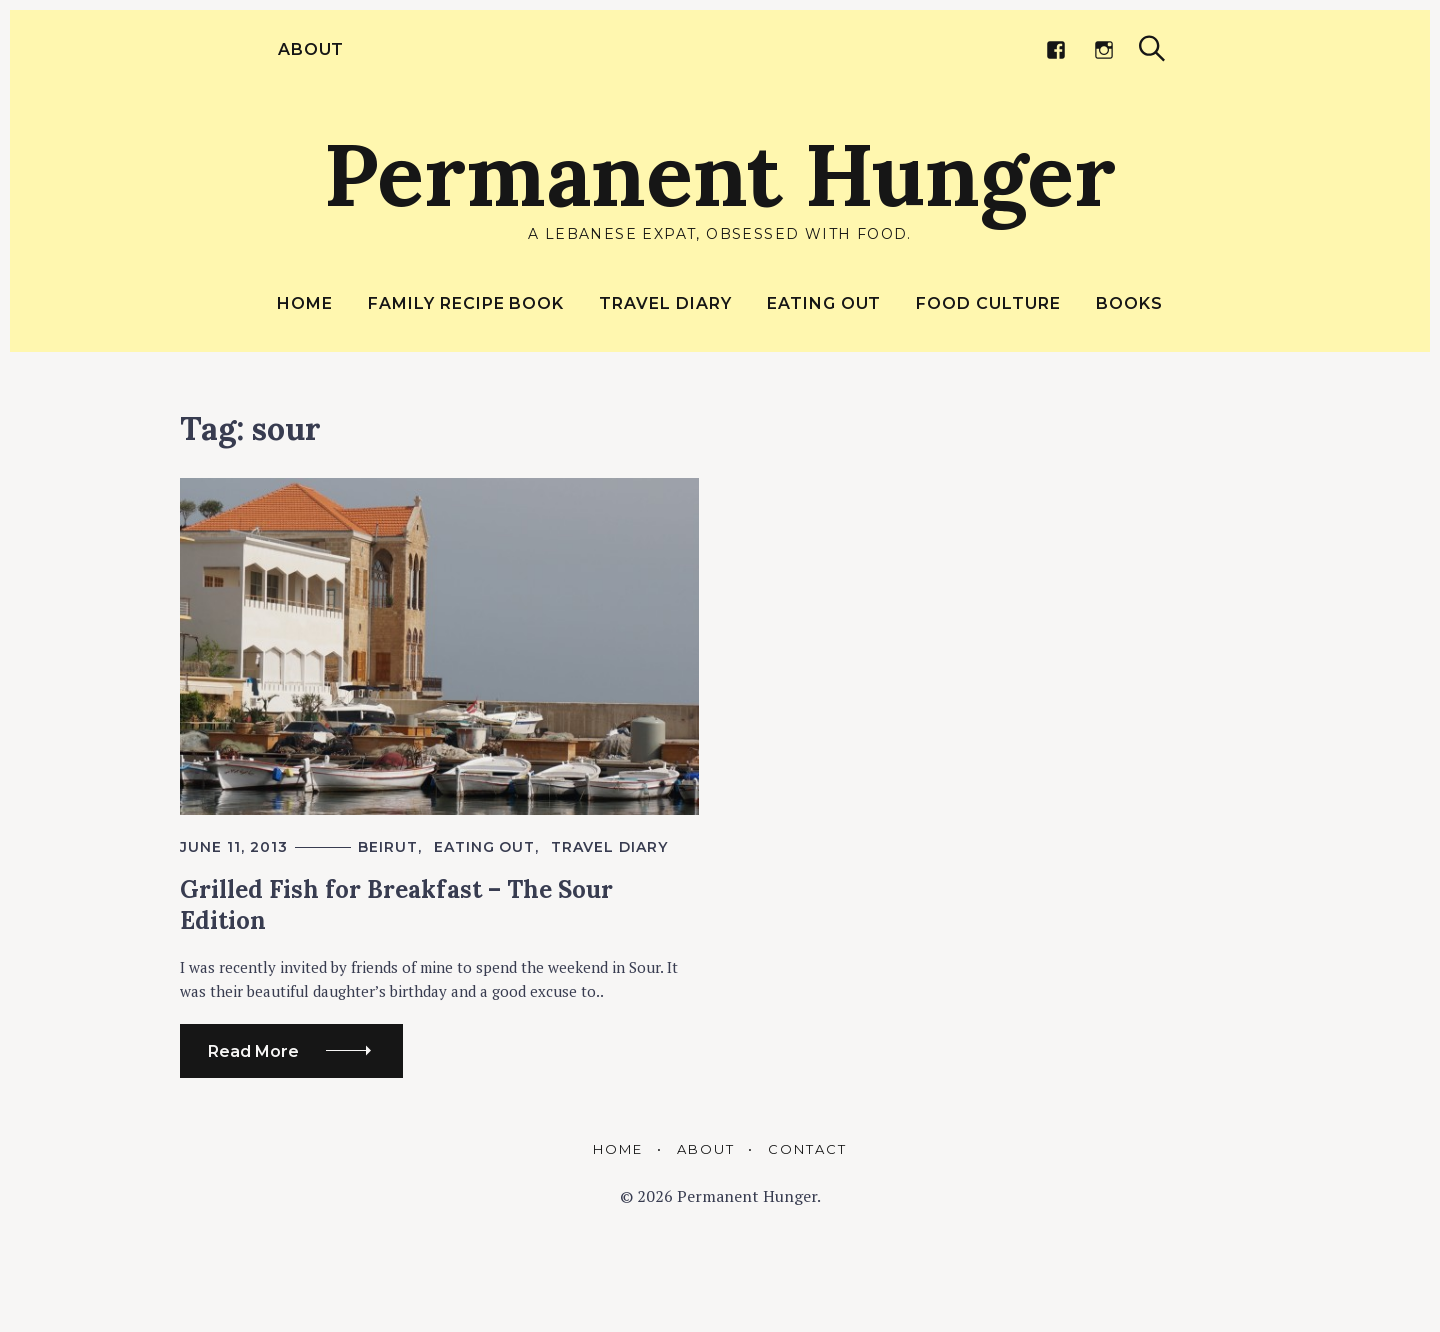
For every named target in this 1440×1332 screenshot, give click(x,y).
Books (1129, 303)
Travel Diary (665, 303)
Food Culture (988, 303)
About (308, 49)
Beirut (388, 847)
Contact (807, 1149)
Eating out (824, 303)
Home (305, 303)
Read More (253, 1051)
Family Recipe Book (466, 303)
